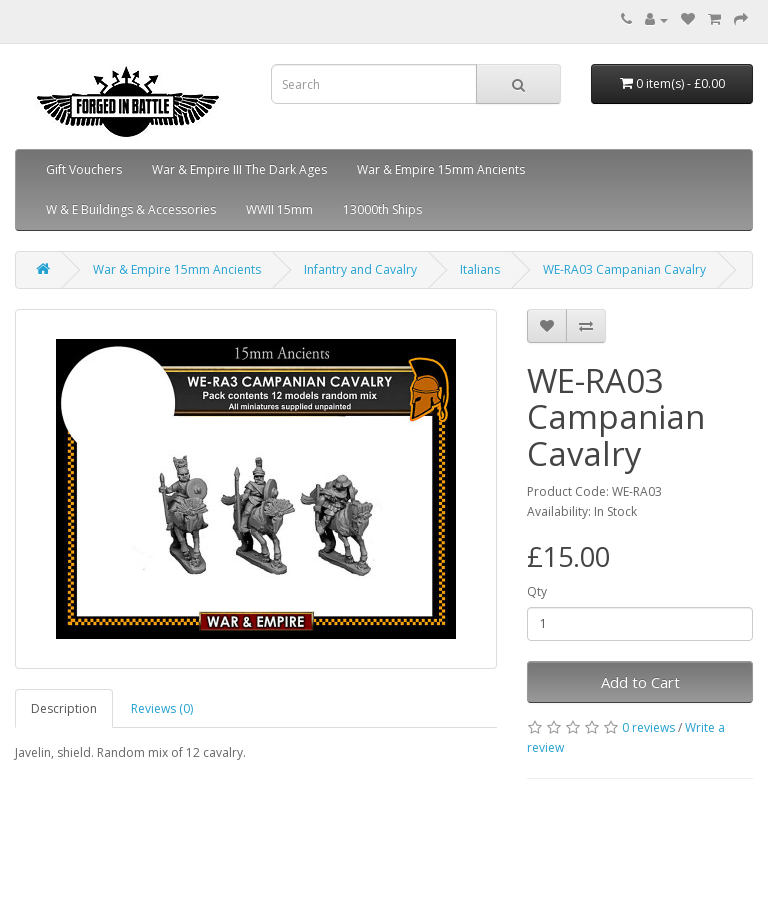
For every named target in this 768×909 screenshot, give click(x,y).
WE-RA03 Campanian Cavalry (624, 269)
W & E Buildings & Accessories (131, 209)
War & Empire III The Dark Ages (239, 169)
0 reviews (648, 727)
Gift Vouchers (84, 169)
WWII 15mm (279, 209)
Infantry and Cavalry (360, 269)
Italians (480, 269)
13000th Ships (382, 209)
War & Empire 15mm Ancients (441, 169)
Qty (537, 591)
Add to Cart (640, 682)
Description (64, 708)
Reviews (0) (162, 708)
